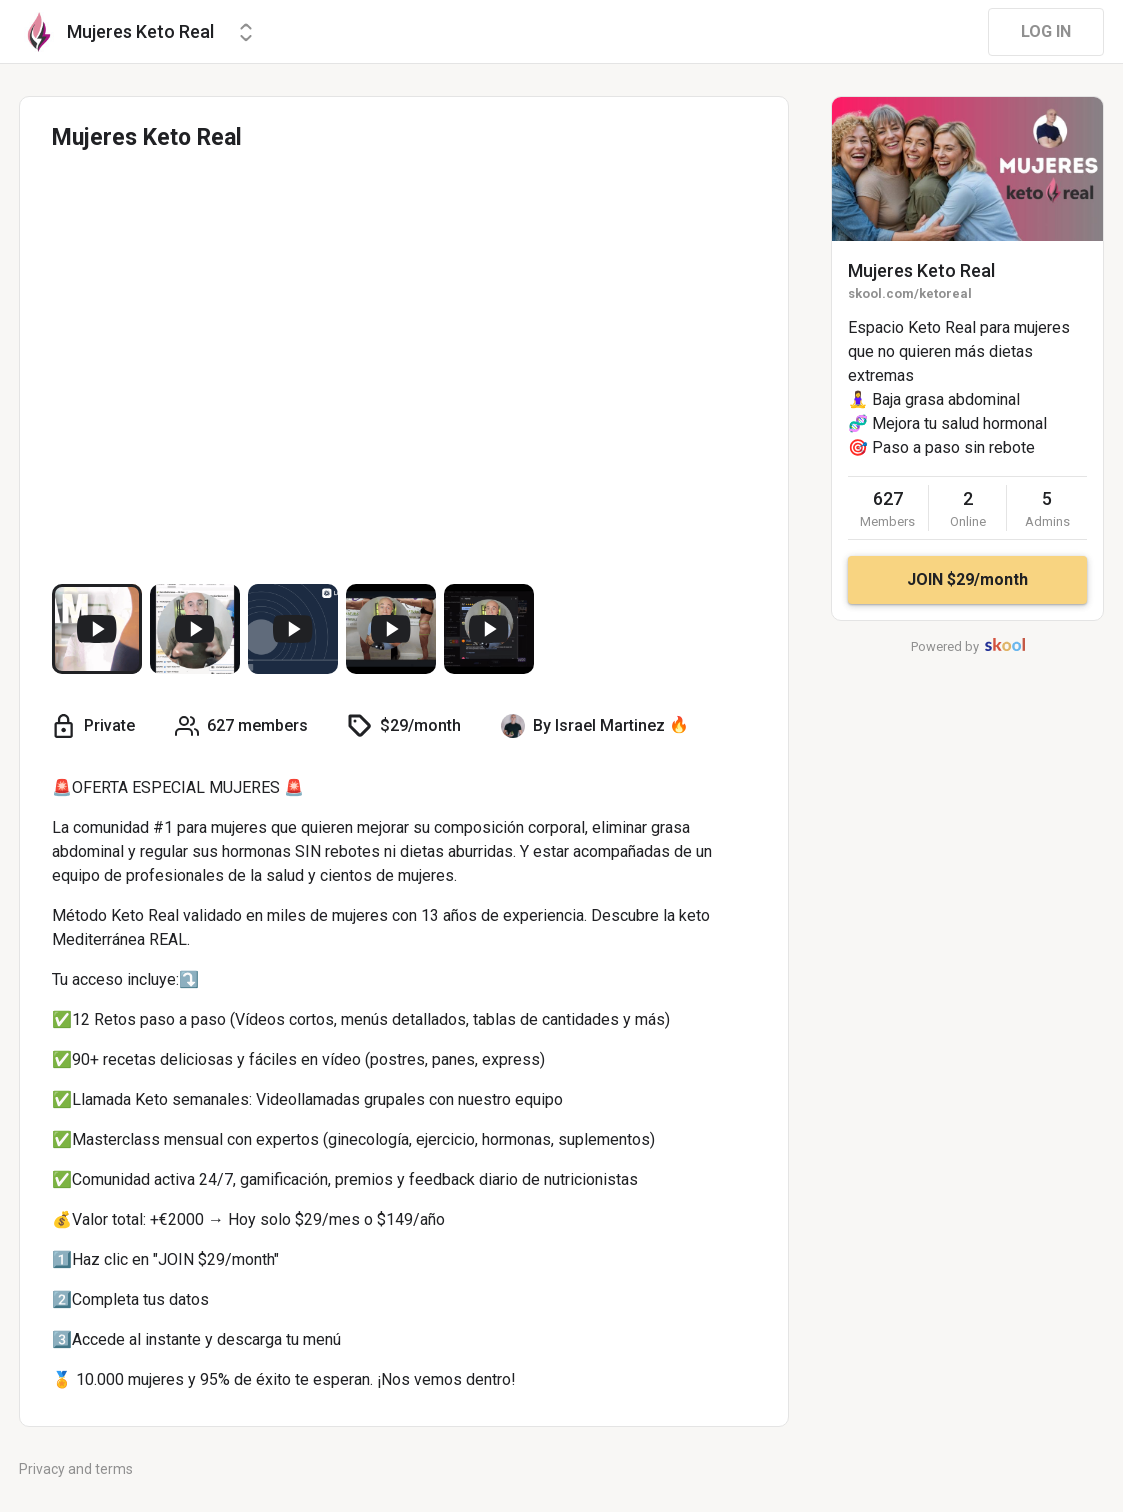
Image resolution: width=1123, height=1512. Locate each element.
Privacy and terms (76, 1469)
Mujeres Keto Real (921, 270)
